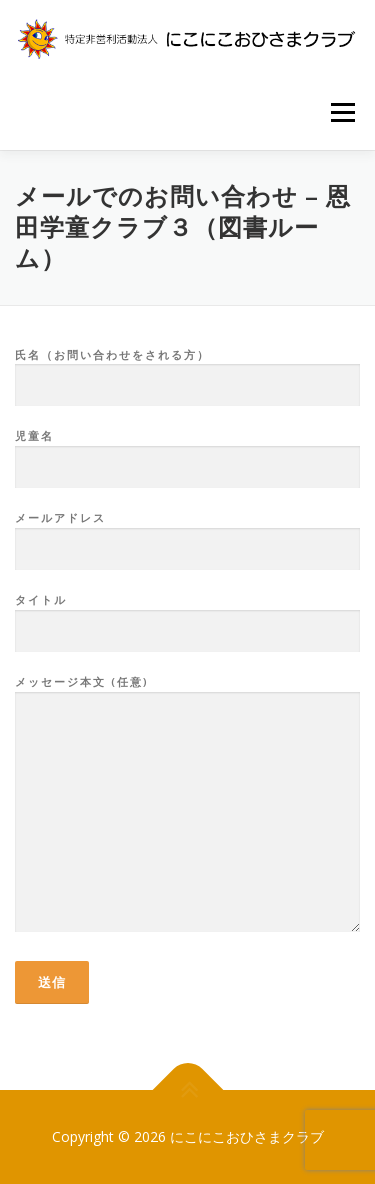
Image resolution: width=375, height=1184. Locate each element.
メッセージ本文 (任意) (187, 805)
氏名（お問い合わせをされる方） (187, 371)
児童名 (187, 452)
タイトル (187, 616)
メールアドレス (187, 534)
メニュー (342, 112)
